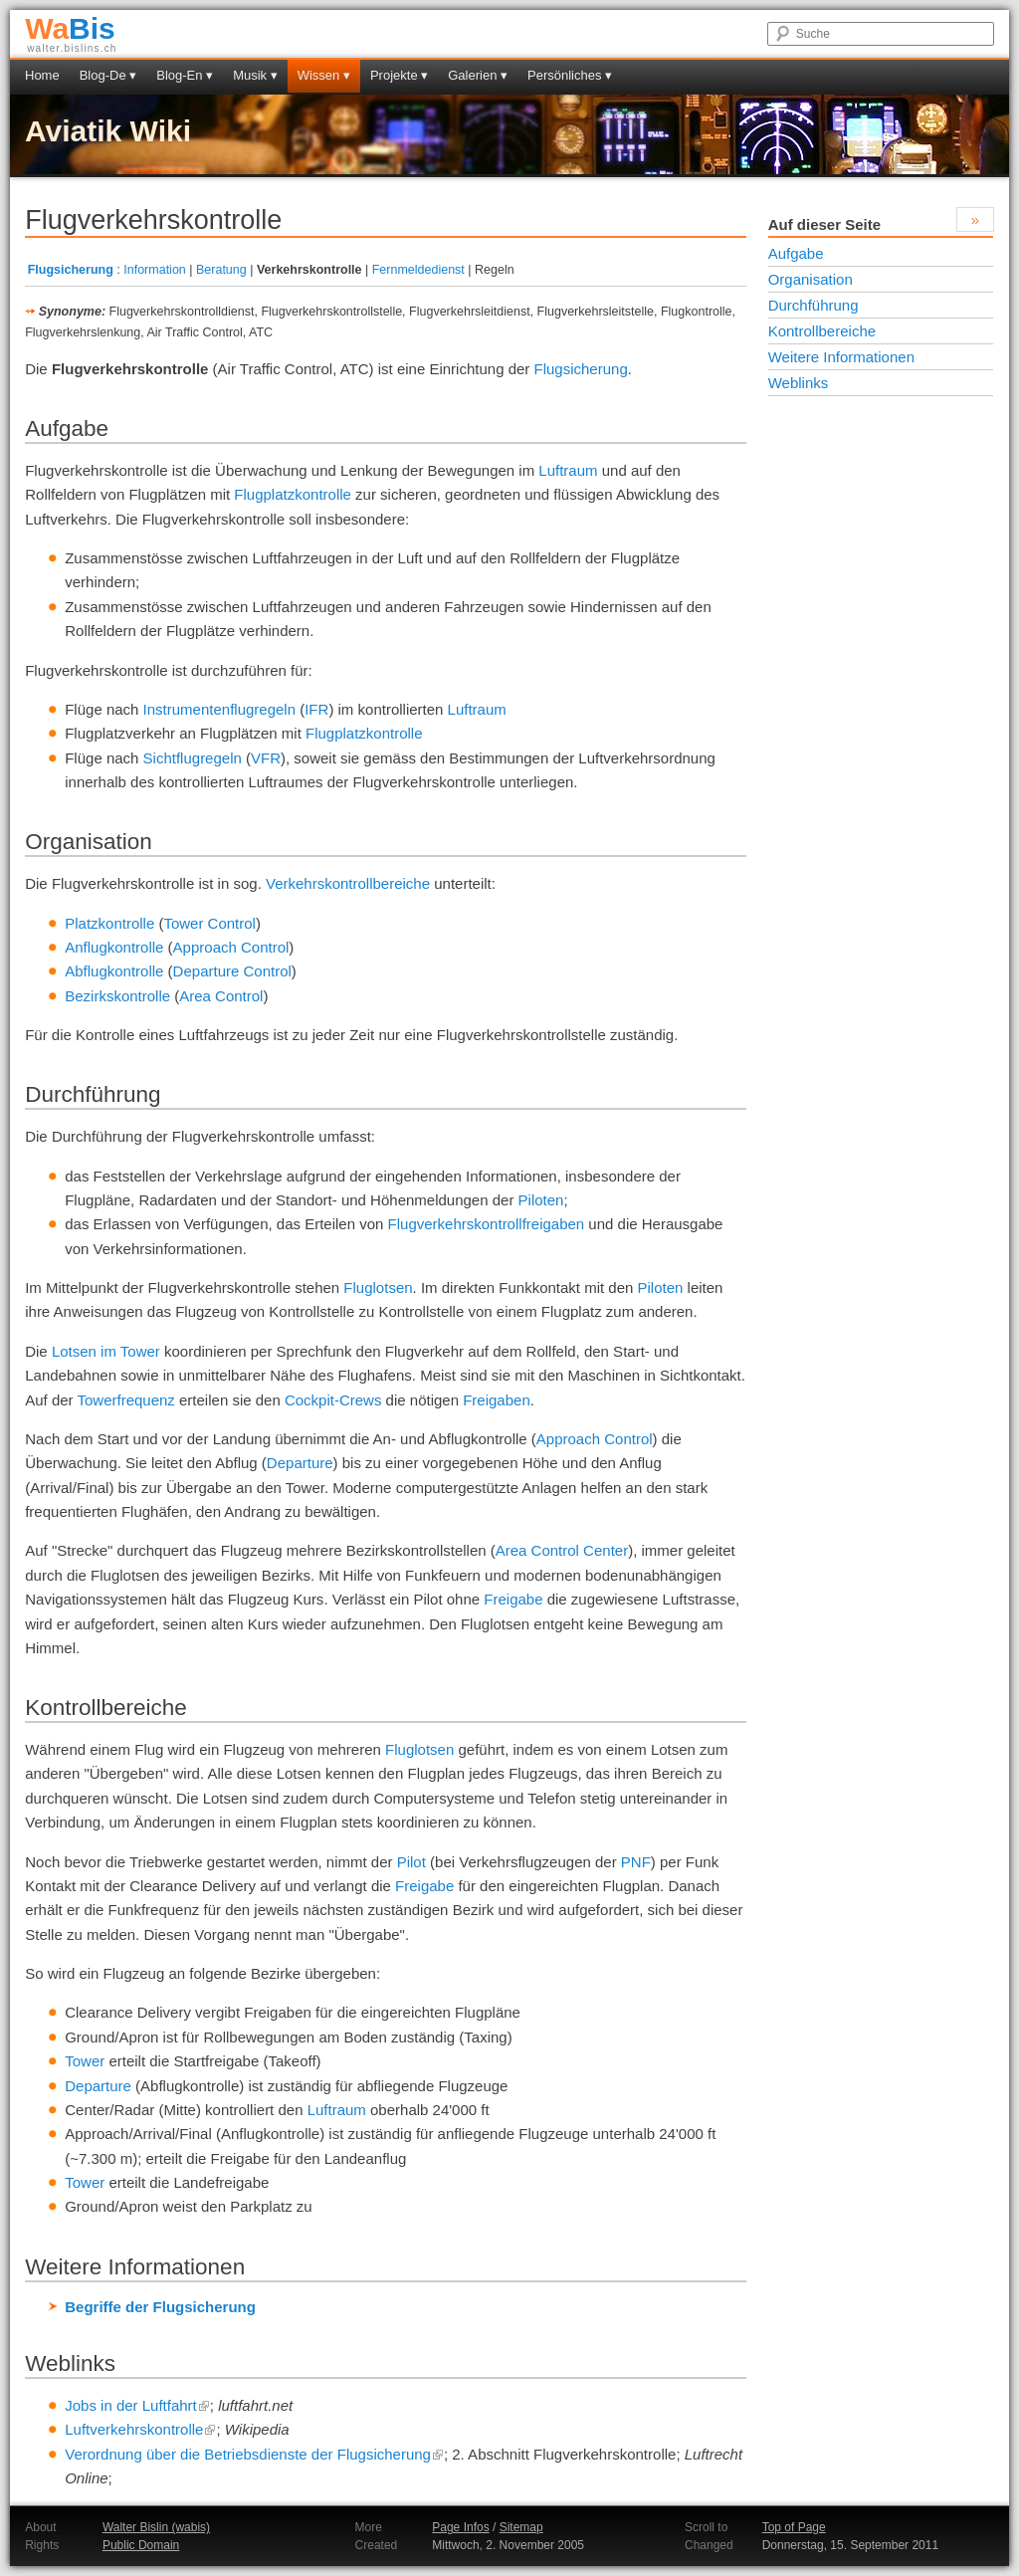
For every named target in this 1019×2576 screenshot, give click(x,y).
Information (154, 270)
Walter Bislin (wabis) (156, 2527)
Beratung (221, 270)
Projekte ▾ (399, 75)
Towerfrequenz (125, 1400)
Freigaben (496, 1400)
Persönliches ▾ (569, 75)
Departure (300, 1462)
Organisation (810, 279)
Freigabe (513, 1599)
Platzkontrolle (109, 923)
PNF (636, 1861)
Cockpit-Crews (333, 1400)
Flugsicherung (70, 270)
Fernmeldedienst (418, 270)
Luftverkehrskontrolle (140, 2429)
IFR (316, 709)
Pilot (411, 1861)
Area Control (221, 995)
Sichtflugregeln (192, 758)
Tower (84, 2060)
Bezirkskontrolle (117, 995)
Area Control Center (562, 1550)
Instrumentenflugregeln (219, 709)
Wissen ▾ (324, 75)
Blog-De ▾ (108, 75)
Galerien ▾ (478, 75)
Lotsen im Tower (106, 1351)
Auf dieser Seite (824, 224)
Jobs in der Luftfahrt (137, 2405)
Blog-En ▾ (184, 75)
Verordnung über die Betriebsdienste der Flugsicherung (254, 2454)
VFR (266, 758)
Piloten (541, 1199)
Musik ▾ (255, 75)
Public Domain (140, 2545)
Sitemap (521, 2527)
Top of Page (794, 2527)
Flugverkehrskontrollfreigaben (486, 1223)
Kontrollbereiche (822, 330)
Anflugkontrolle (114, 947)
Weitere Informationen (841, 356)
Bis (70, 28)
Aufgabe (796, 253)
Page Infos (460, 2527)
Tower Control (209, 923)
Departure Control (232, 971)
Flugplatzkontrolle (292, 494)
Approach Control (231, 947)
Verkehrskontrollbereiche (348, 883)
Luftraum (567, 470)
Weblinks (798, 382)
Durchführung (813, 305)
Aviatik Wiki (108, 130)
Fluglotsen (377, 1287)
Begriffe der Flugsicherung (160, 2306)
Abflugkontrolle (114, 971)
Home (42, 75)
